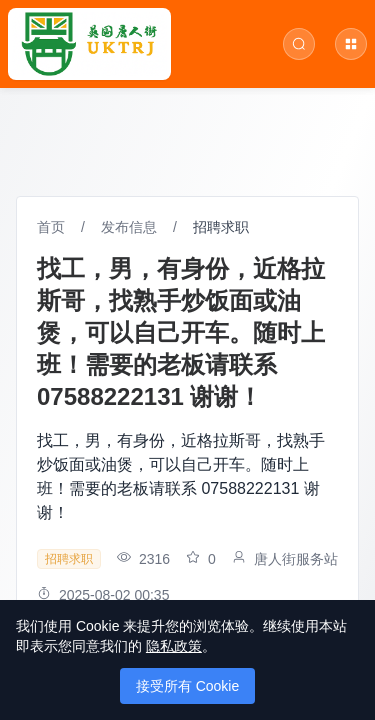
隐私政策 (174, 646)
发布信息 (129, 227)
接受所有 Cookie (187, 686)
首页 (51, 227)
